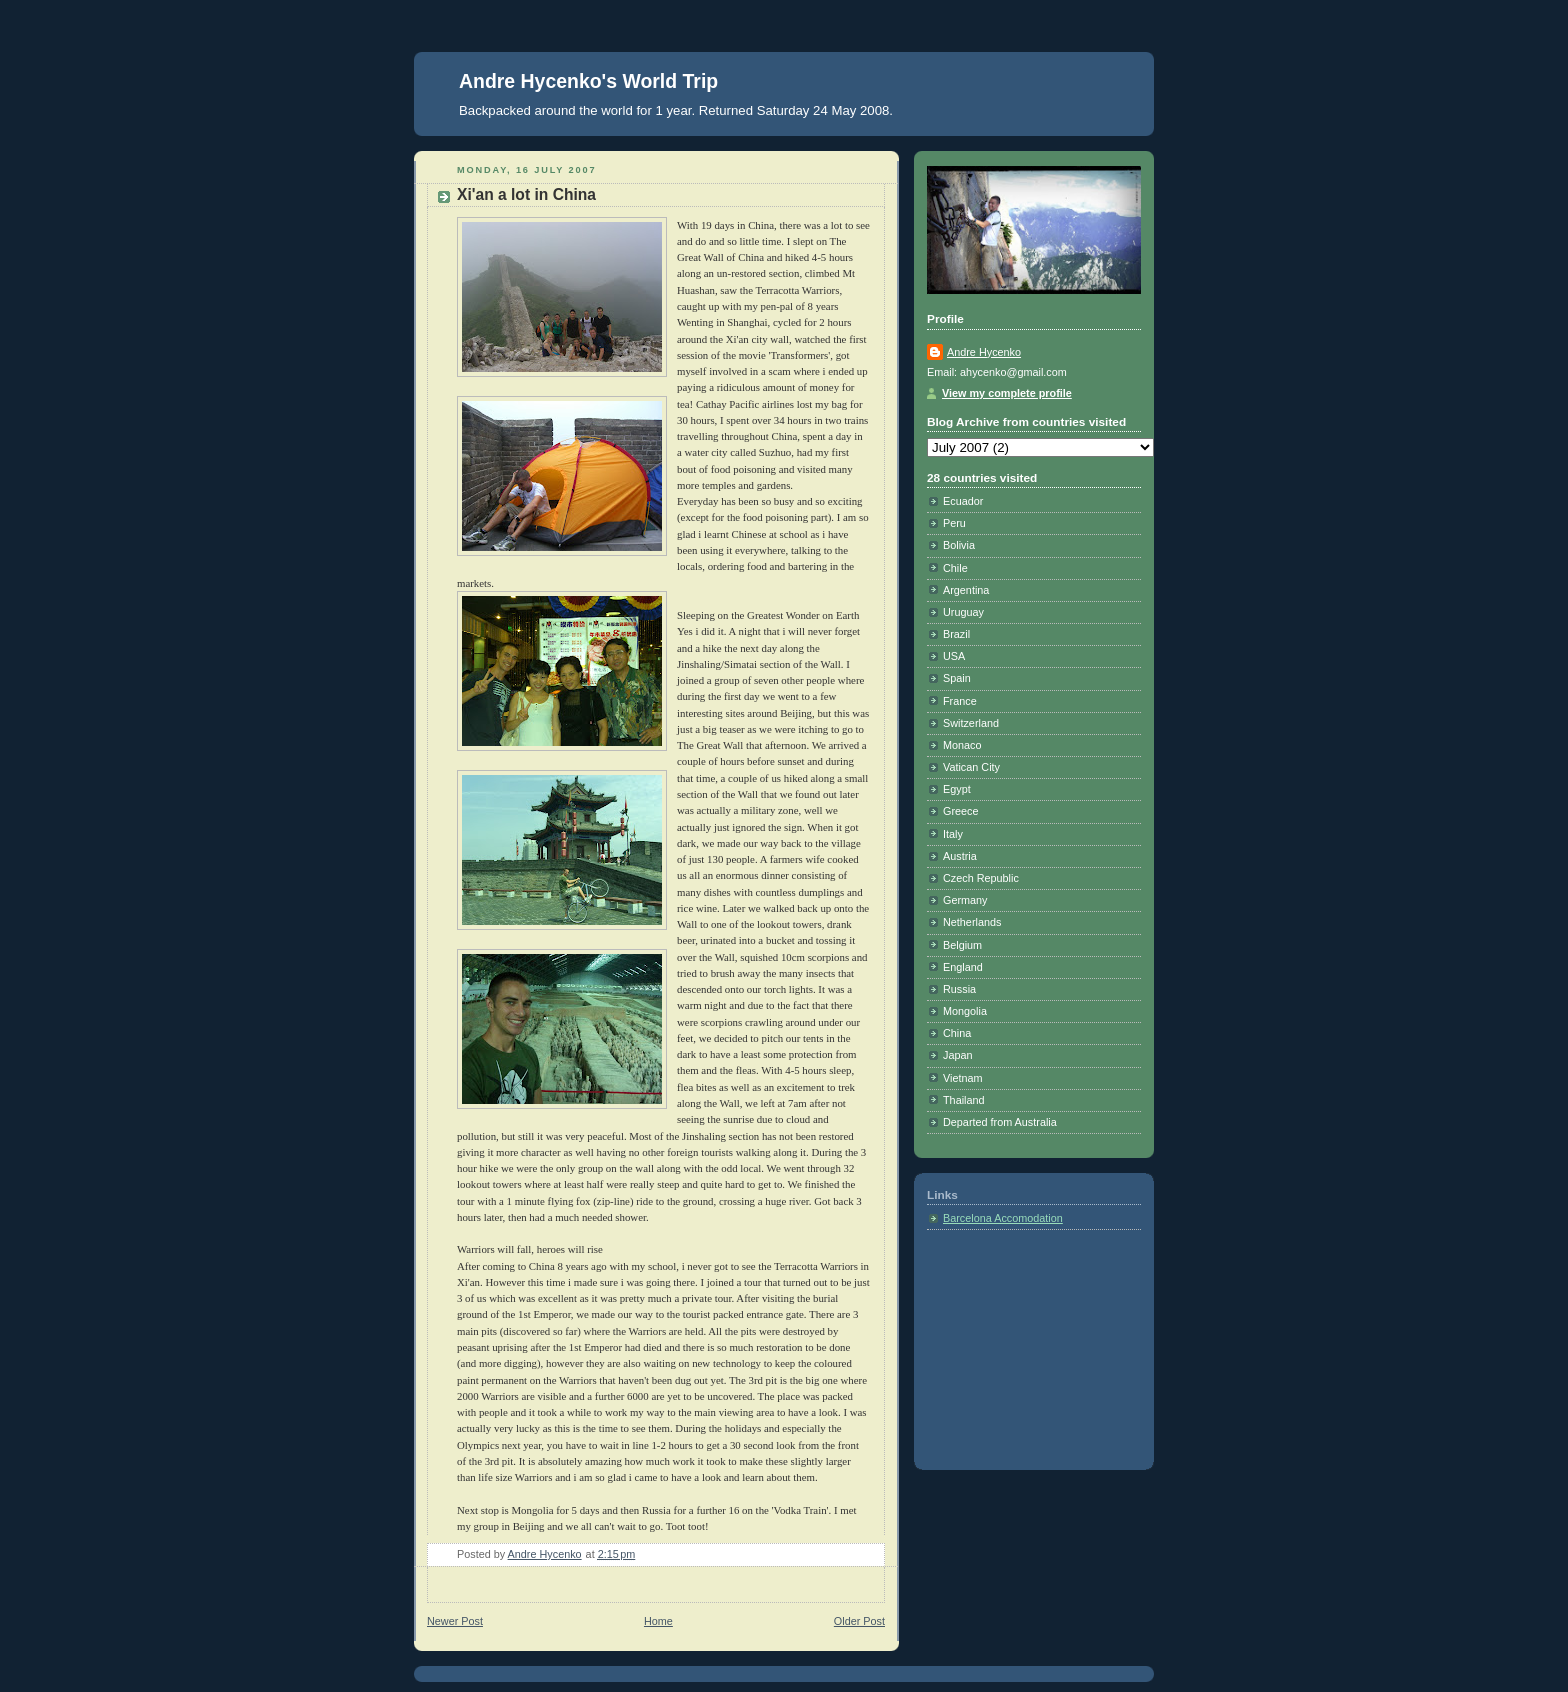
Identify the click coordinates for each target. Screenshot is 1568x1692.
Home (658, 1621)
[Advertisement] (1027, 1344)
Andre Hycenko (984, 352)
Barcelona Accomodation (1003, 1218)
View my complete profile (1007, 393)
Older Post (859, 1621)
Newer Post (455, 1621)
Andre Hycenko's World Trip (588, 81)
